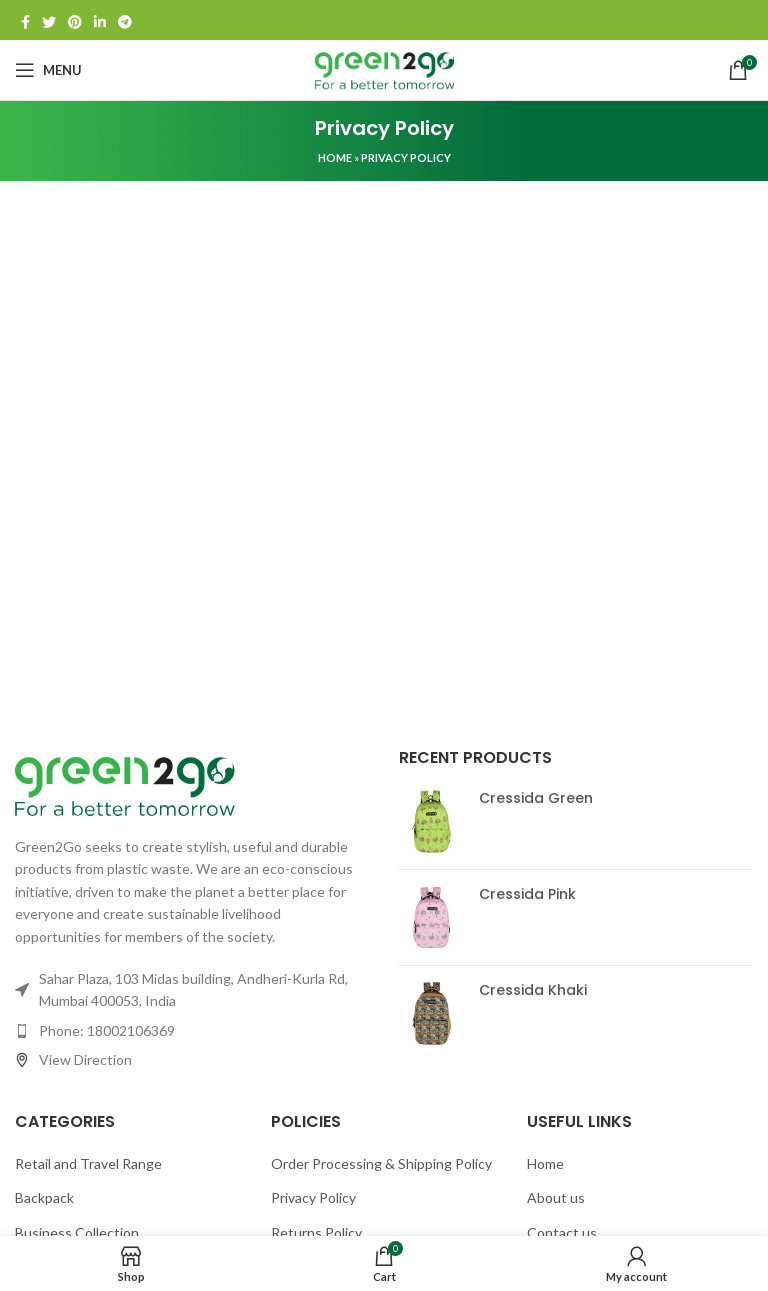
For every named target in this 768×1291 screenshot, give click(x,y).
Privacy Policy (313, 1197)
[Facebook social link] (25, 20)
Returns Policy (316, 1232)
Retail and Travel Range (88, 1163)
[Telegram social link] (125, 20)
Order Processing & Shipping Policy (381, 1163)
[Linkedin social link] (100, 20)
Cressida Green (536, 798)
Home (335, 157)
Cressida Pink (527, 894)
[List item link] (192, 1031)
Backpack (44, 1197)
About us (556, 1197)
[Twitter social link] (49, 20)
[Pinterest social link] (75, 20)
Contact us (562, 1232)
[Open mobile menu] (48, 70)
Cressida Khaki (533, 990)
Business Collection (77, 1232)
